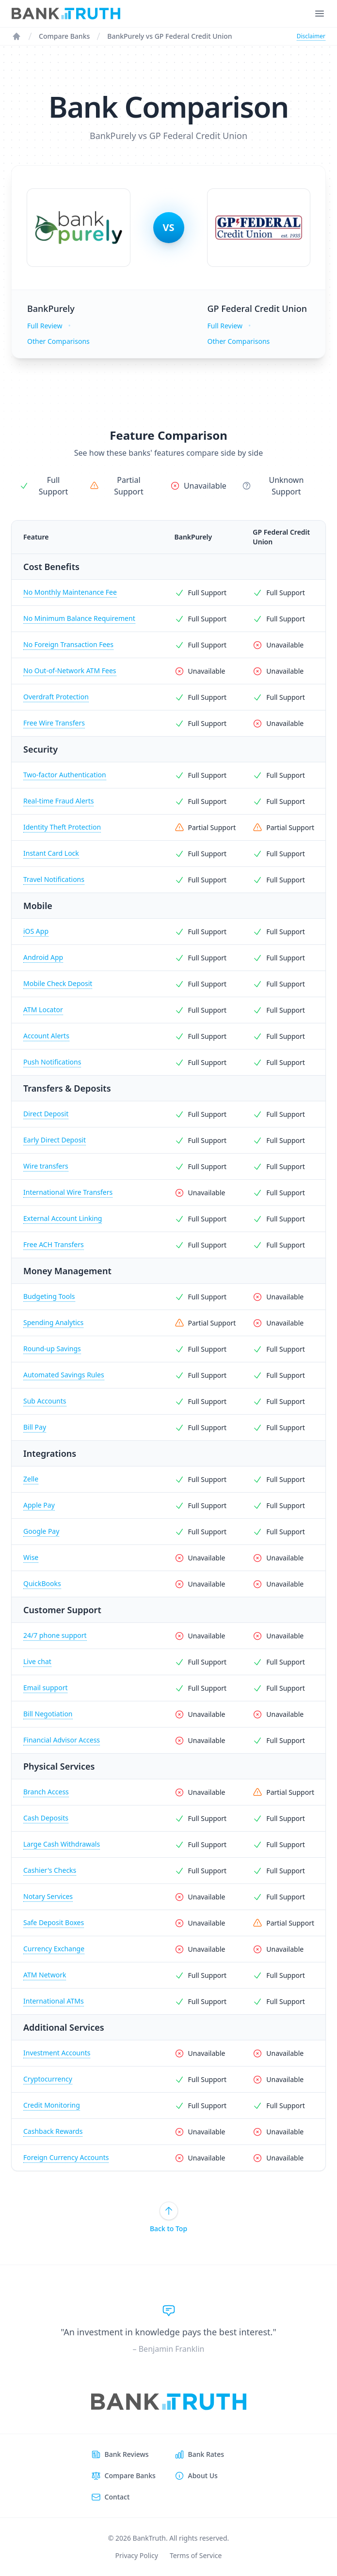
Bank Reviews (127, 2454)
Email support (45, 1687)
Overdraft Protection (56, 696)
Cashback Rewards (52, 2131)
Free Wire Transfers (54, 722)
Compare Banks (64, 36)
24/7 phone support (55, 1635)
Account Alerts (46, 1035)
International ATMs (53, 2000)
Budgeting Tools (49, 1296)
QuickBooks (42, 1583)
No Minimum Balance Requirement (79, 618)
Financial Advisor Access (61, 1739)
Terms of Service (196, 2555)
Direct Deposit (45, 1113)
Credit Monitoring (51, 2105)
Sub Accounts (44, 1400)
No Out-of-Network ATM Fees (69, 670)
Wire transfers (45, 1166)
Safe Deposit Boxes (53, 1922)
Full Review (44, 325)
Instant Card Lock (51, 853)
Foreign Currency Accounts (66, 2157)
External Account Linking (62, 1218)
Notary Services (48, 1896)
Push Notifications (52, 1061)
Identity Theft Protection (62, 827)
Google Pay (41, 1531)
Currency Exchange (53, 1948)
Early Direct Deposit (54, 1139)
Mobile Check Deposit (57, 983)
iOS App (35, 931)
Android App (43, 957)
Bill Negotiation (48, 1713)
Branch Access (46, 1791)
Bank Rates (206, 2454)
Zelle (30, 1478)
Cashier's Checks (49, 1870)
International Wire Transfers (67, 1192)
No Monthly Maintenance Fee (70, 592)
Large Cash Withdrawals (61, 1844)
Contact (117, 2496)
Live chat (37, 1661)
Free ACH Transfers (53, 1244)
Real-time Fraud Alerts (58, 800)
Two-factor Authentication (64, 774)
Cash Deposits (45, 1817)
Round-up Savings (52, 1348)
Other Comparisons (58, 341)
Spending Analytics (53, 1322)
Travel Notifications (53, 879)
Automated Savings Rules (63, 1374)
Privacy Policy (136, 2555)
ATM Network (44, 1974)
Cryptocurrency (47, 2078)
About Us (203, 2475)
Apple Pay (39, 1505)
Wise (30, 1557)
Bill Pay (34, 1427)
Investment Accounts (56, 2052)
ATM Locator (43, 1009)
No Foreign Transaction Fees (68, 644)
